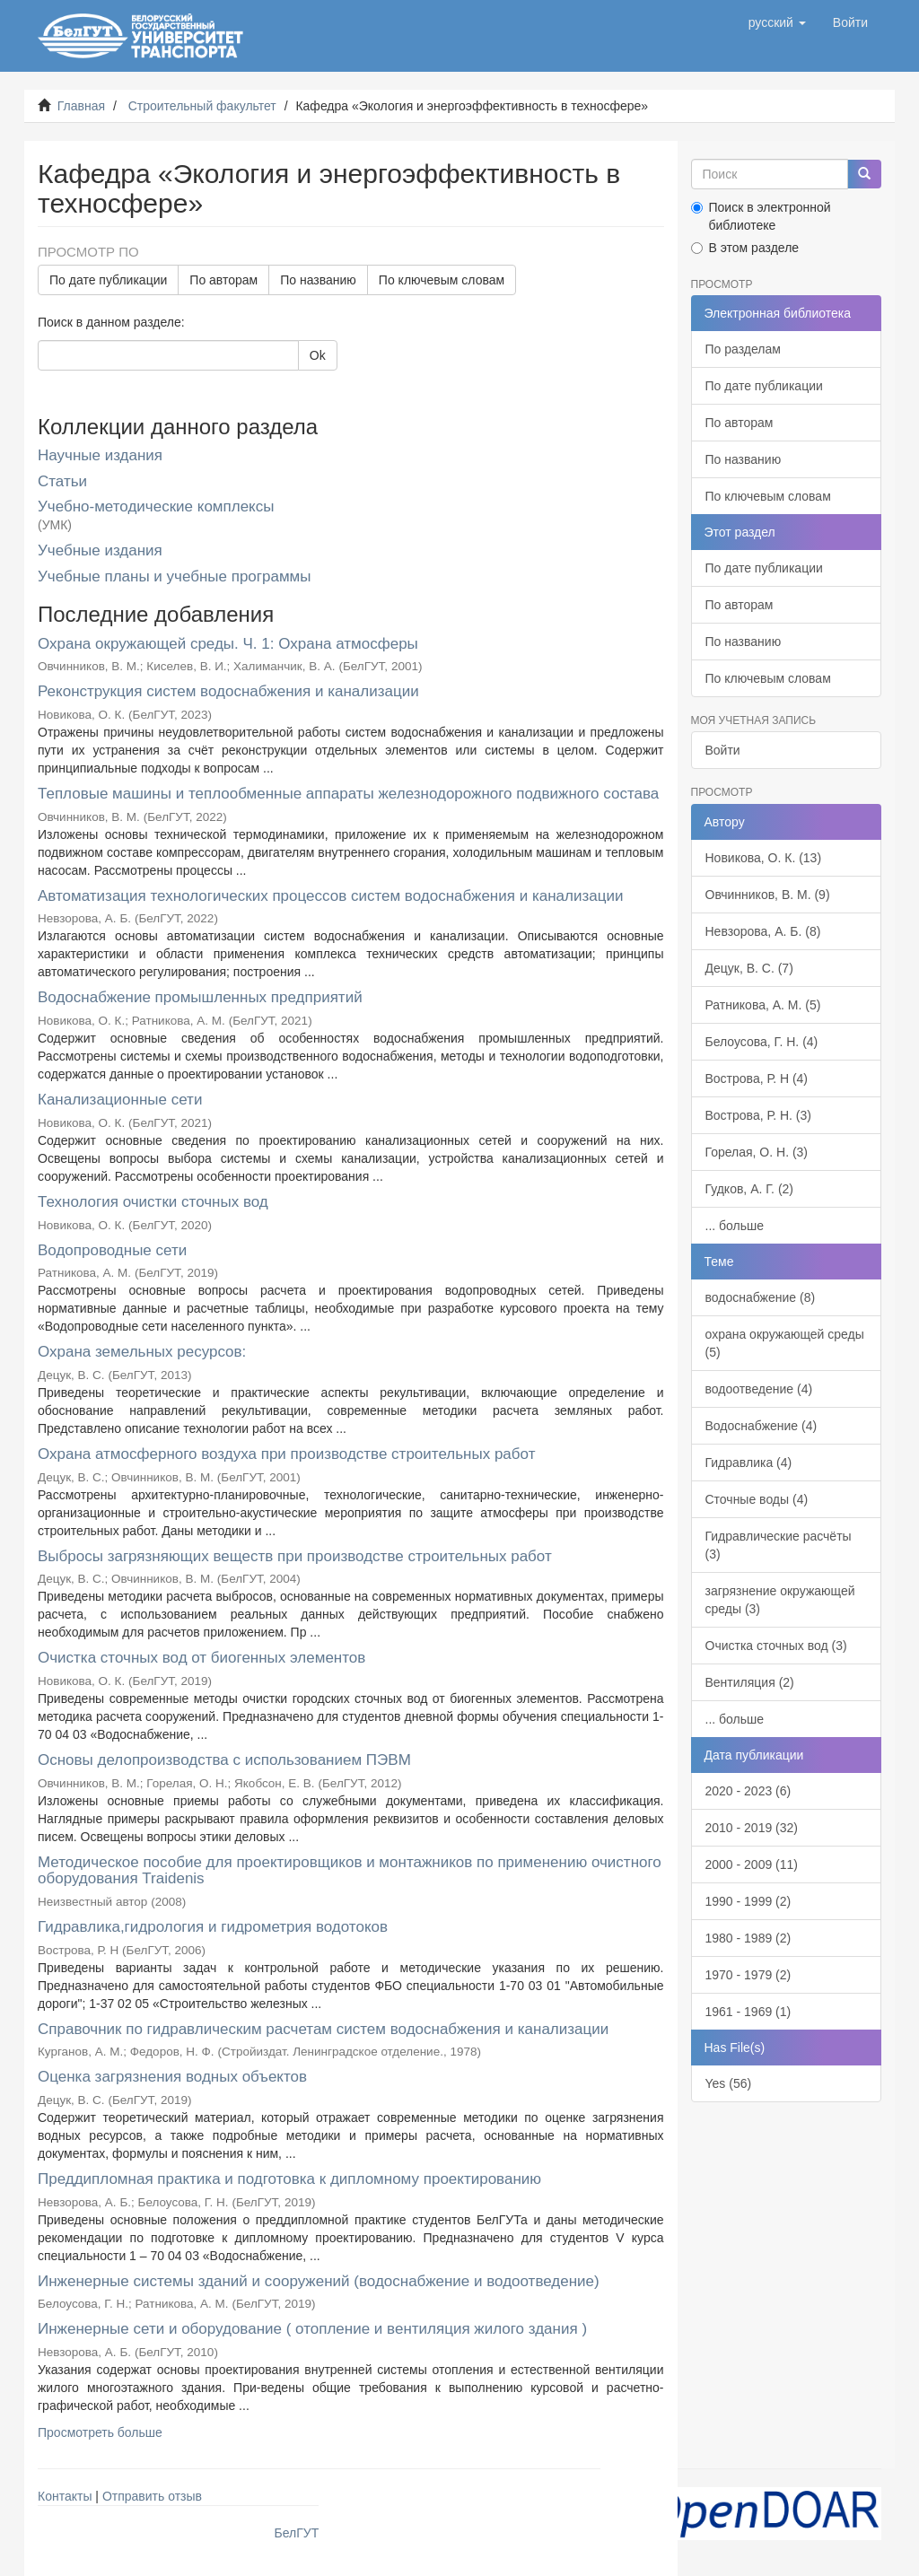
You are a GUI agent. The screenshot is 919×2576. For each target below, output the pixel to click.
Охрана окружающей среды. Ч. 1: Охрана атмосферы (228, 643)
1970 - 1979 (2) (748, 1975)
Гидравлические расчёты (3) (778, 1545)
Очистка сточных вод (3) (776, 1645)
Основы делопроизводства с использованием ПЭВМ (224, 1759)
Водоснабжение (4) (761, 1426)
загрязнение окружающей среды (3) (780, 1600)
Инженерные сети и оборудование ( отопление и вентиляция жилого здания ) (312, 2328)
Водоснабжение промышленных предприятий (200, 997)
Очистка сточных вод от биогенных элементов (201, 1657)
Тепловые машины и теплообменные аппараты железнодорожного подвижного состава (348, 793)
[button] (777, 22)
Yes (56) (728, 2083)
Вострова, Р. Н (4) (757, 1078)
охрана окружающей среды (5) (784, 1343)
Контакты (65, 2496)
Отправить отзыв (152, 2496)
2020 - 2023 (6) (748, 1791)
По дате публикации (108, 280)
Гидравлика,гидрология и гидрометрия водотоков (213, 1926)
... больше (735, 1225)
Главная (81, 106)
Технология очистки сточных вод (153, 1201)
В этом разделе (745, 247)
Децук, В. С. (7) (749, 968)
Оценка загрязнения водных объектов (172, 2076)
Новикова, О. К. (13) (763, 858)
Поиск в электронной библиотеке (761, 216)
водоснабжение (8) (760, 1297)
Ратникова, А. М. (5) (763, 1005)
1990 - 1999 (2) (748, 1901)
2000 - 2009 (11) (752, 1864)
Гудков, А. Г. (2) (749, 1189)
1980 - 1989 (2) (748, 1938)
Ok (318, 355)
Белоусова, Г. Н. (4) (761, 1042)
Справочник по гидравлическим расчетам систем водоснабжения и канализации (323, 2029)
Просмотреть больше (100, 2432)
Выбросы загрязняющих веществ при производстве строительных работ (295, 1556)
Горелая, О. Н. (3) (757, 1152)
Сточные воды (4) (757, 1499)
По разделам (743, 349)
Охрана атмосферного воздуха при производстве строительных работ (286, 1454)
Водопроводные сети (112, 1250)
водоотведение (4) (759, 1389)
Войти (722, 750)
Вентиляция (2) (749, 1682)
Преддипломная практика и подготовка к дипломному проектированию (289, 2178)
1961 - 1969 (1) (748, 2011)
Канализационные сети (120, 1099)
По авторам (223, 280)
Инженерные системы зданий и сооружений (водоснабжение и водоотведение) (319, 2281)
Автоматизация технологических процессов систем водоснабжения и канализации (330, 895)
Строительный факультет (202, 106)
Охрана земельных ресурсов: (142, 1351)
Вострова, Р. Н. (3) (758, 1115)
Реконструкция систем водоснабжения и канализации (228, 691)
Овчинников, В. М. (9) (767, 894)
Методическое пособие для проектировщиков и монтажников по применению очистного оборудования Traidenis (349, 1871)
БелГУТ (297, 2533)
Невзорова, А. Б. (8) (763, 931)
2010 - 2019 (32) (752, 1828)
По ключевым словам (441, 280)
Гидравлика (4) (748, 1462)
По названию (318, 280)
